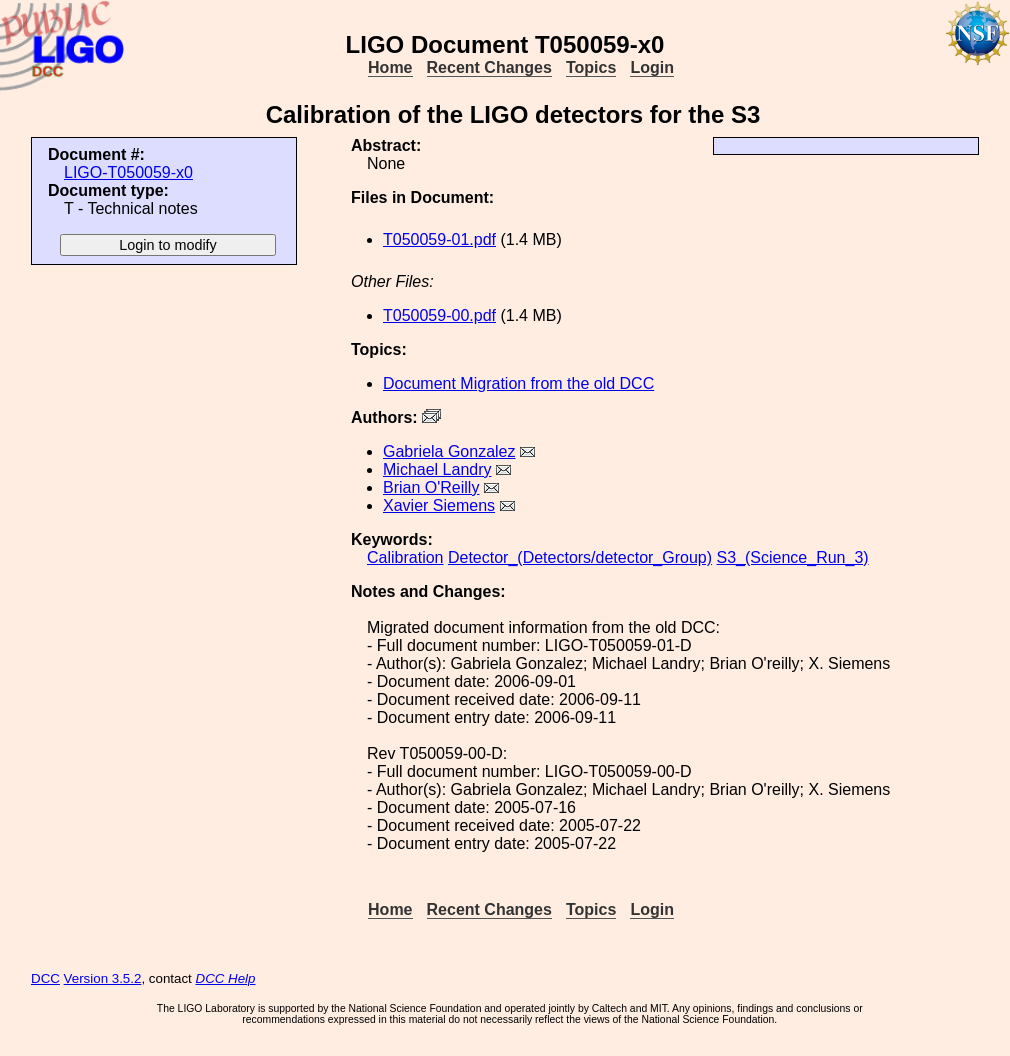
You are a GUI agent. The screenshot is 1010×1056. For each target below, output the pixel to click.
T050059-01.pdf (439, 239)
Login (652, 67)
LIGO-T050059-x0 (128, 172)
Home (390, 67)
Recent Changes (489, 67)
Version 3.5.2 (103, 978)
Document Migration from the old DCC (518, 383)
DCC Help (226, 978)
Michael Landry (437, 469)
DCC (45, 978)
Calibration (405, 557)
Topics (591, 67)
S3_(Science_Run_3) (793, 557)
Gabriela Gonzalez (449, 451)
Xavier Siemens (439, 505)
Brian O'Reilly (431, 487)
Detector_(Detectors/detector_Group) (580, 557)
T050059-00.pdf (439, 315)
